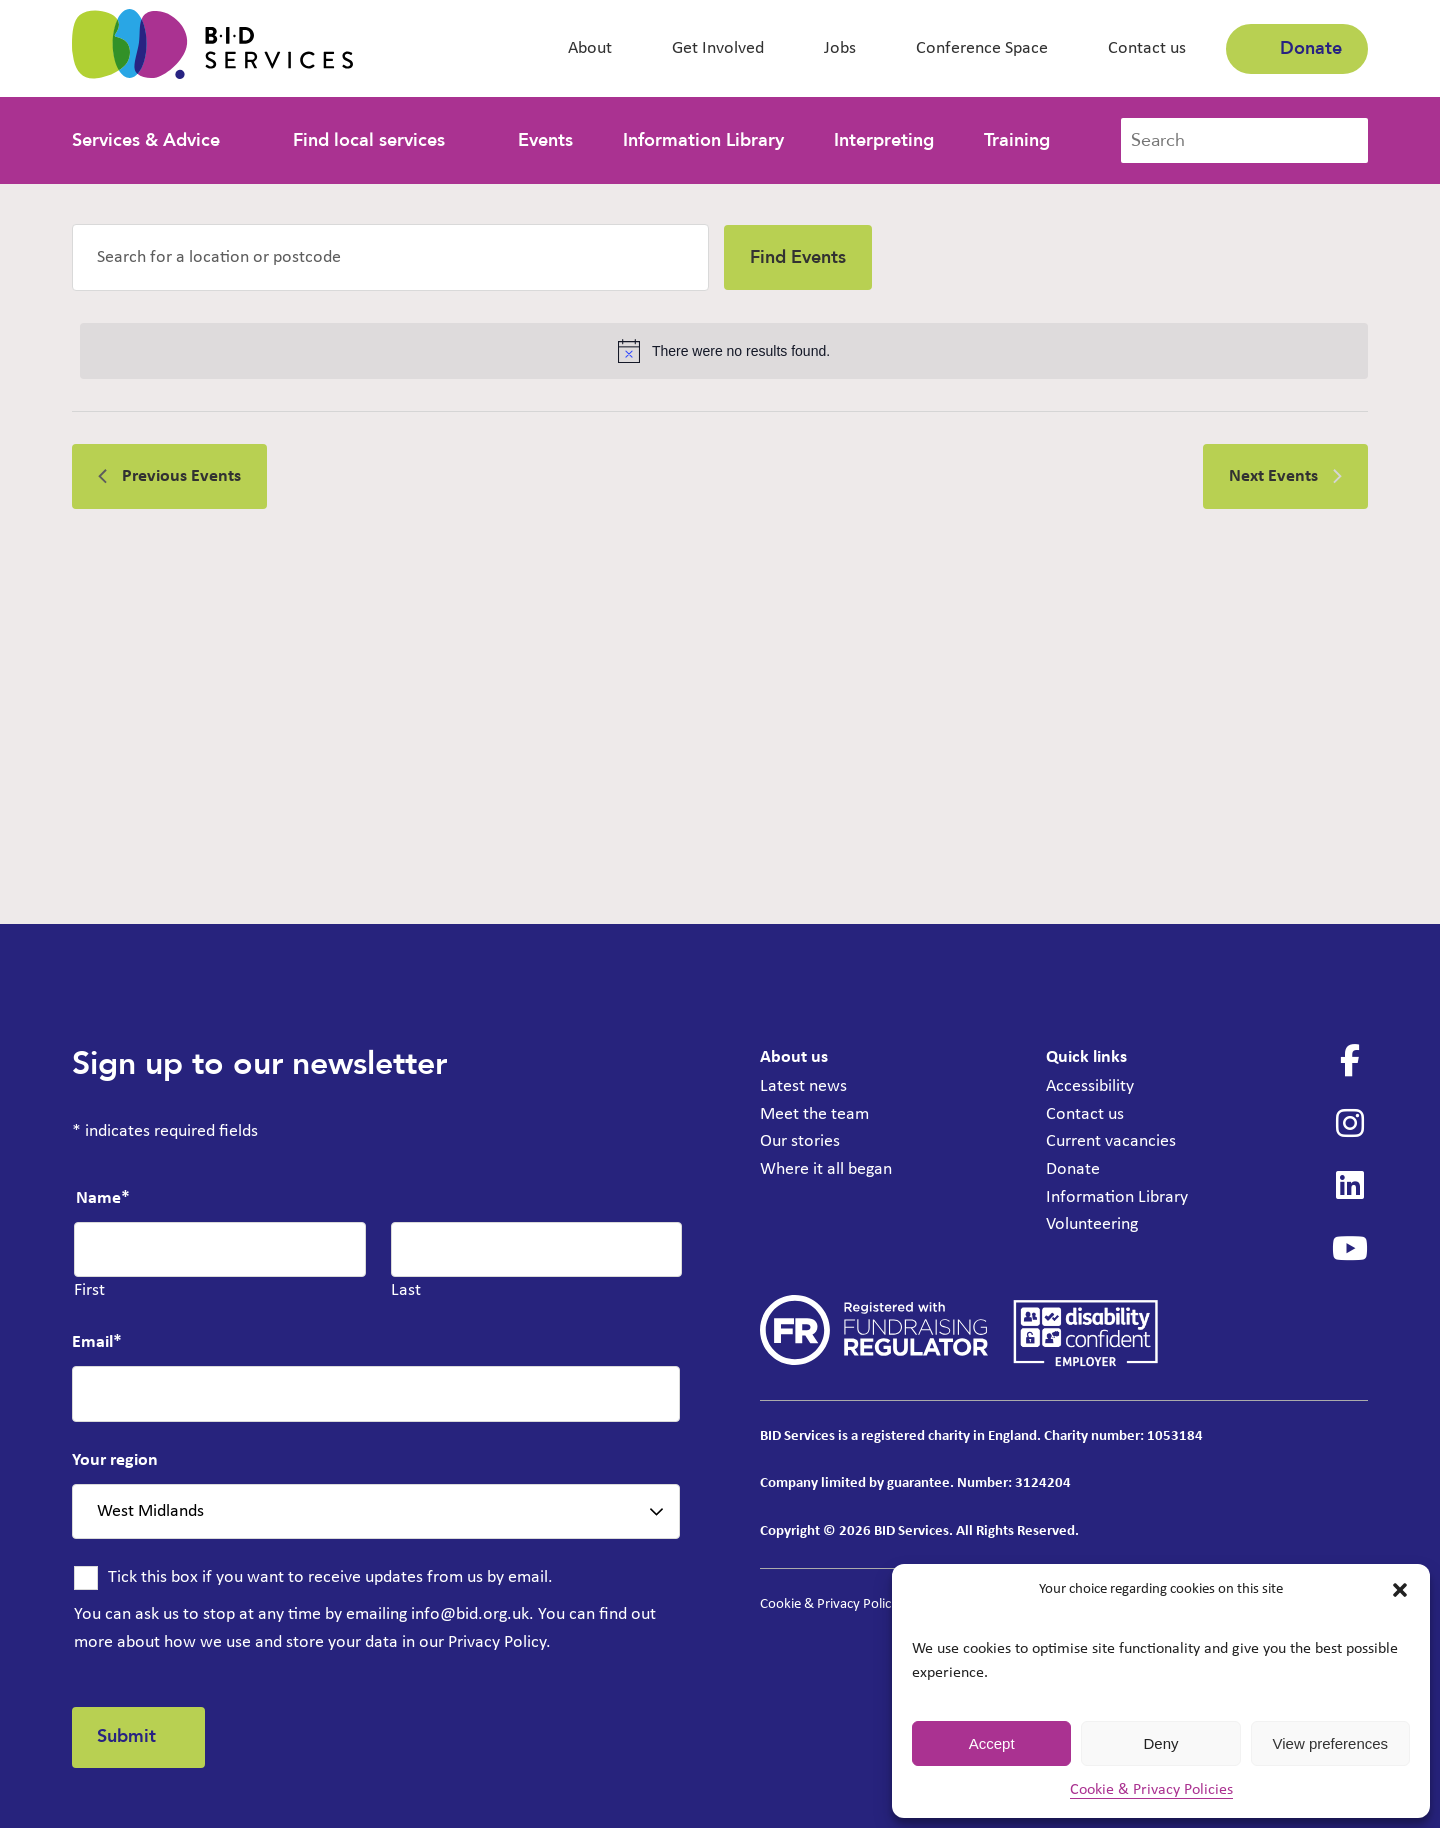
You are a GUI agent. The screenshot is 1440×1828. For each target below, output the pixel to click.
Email (97, 1342)
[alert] (724, 351)
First (89, 1290)
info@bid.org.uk (470, 1614)
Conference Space (982, 48)
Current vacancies (1111, 1140)
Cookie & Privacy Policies (1151, 1790)
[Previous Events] (169, 476)
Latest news (803, 1086)
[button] (1400, 1590)
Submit (127, 1736)
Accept (992, 1743)
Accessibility (1090, 1086)
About (590, 48)
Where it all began (826, 1167)
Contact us (1147, 48)
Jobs (840, 48)
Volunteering (1092, 1221)
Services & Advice (146, 140)
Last (406, 1290)
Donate (1297, 48)
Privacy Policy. (499, 1641)
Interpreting (884, 140)
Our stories (800, 1140)
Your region (115, 1460)
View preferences (1331, 1743)
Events (545, 140)
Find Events (798, 257)
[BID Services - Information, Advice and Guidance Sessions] (212, 48)
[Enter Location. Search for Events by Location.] (390, 257)
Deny (1160, 1743)
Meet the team (814, 1113)
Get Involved (718, 48)
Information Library (703, 140)
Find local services (369, 140)
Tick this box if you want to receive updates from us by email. (330, 1577)
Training (1017, 140)
